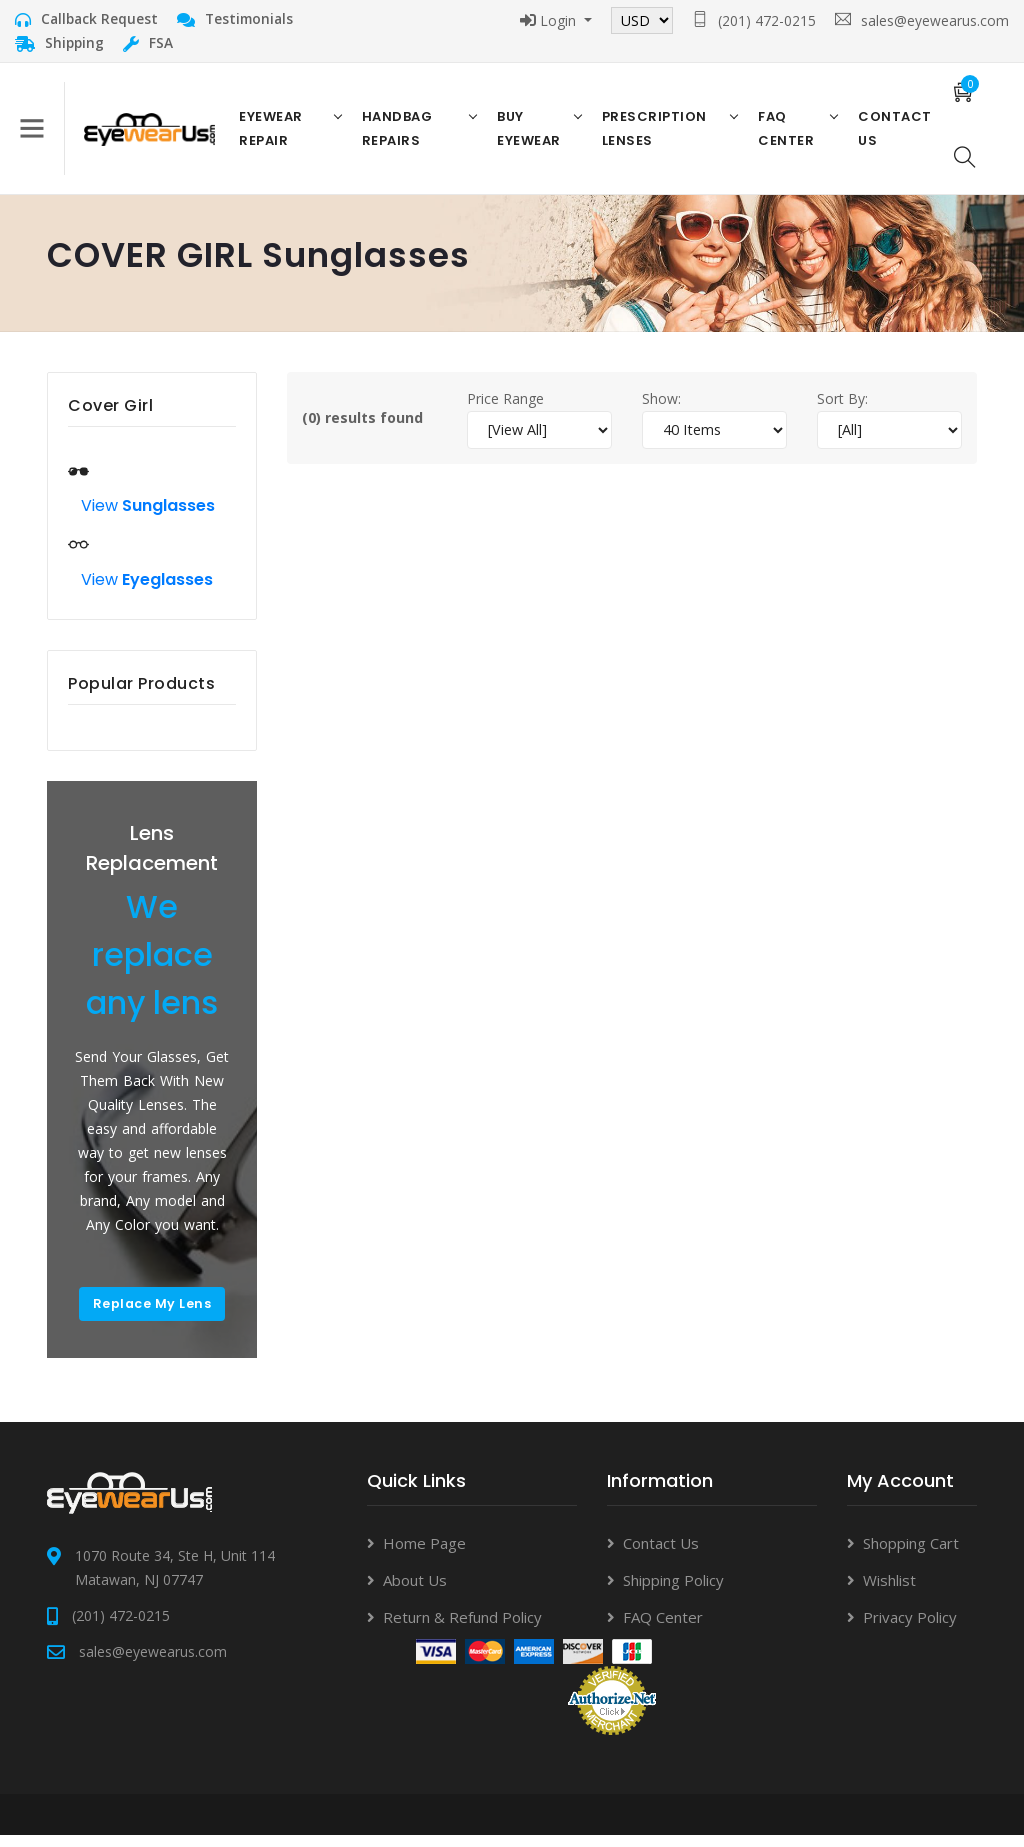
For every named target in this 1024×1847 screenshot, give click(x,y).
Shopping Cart (911, 1556)
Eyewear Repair (277, 133)
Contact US (892, 133)
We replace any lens (162, 965)
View (148, 516)
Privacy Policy (910, 1630)
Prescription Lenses (654, 133)
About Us (415, 1593)
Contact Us (661, 1556)
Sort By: (842, 409)
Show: (661, 409)
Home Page (424, 1556)
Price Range (505, 409)
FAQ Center (784, 133)
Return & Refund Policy (462, 1630)
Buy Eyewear (531, 133)
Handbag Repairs (400, 133)
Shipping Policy (673, 1593)
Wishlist (889, 1593)
